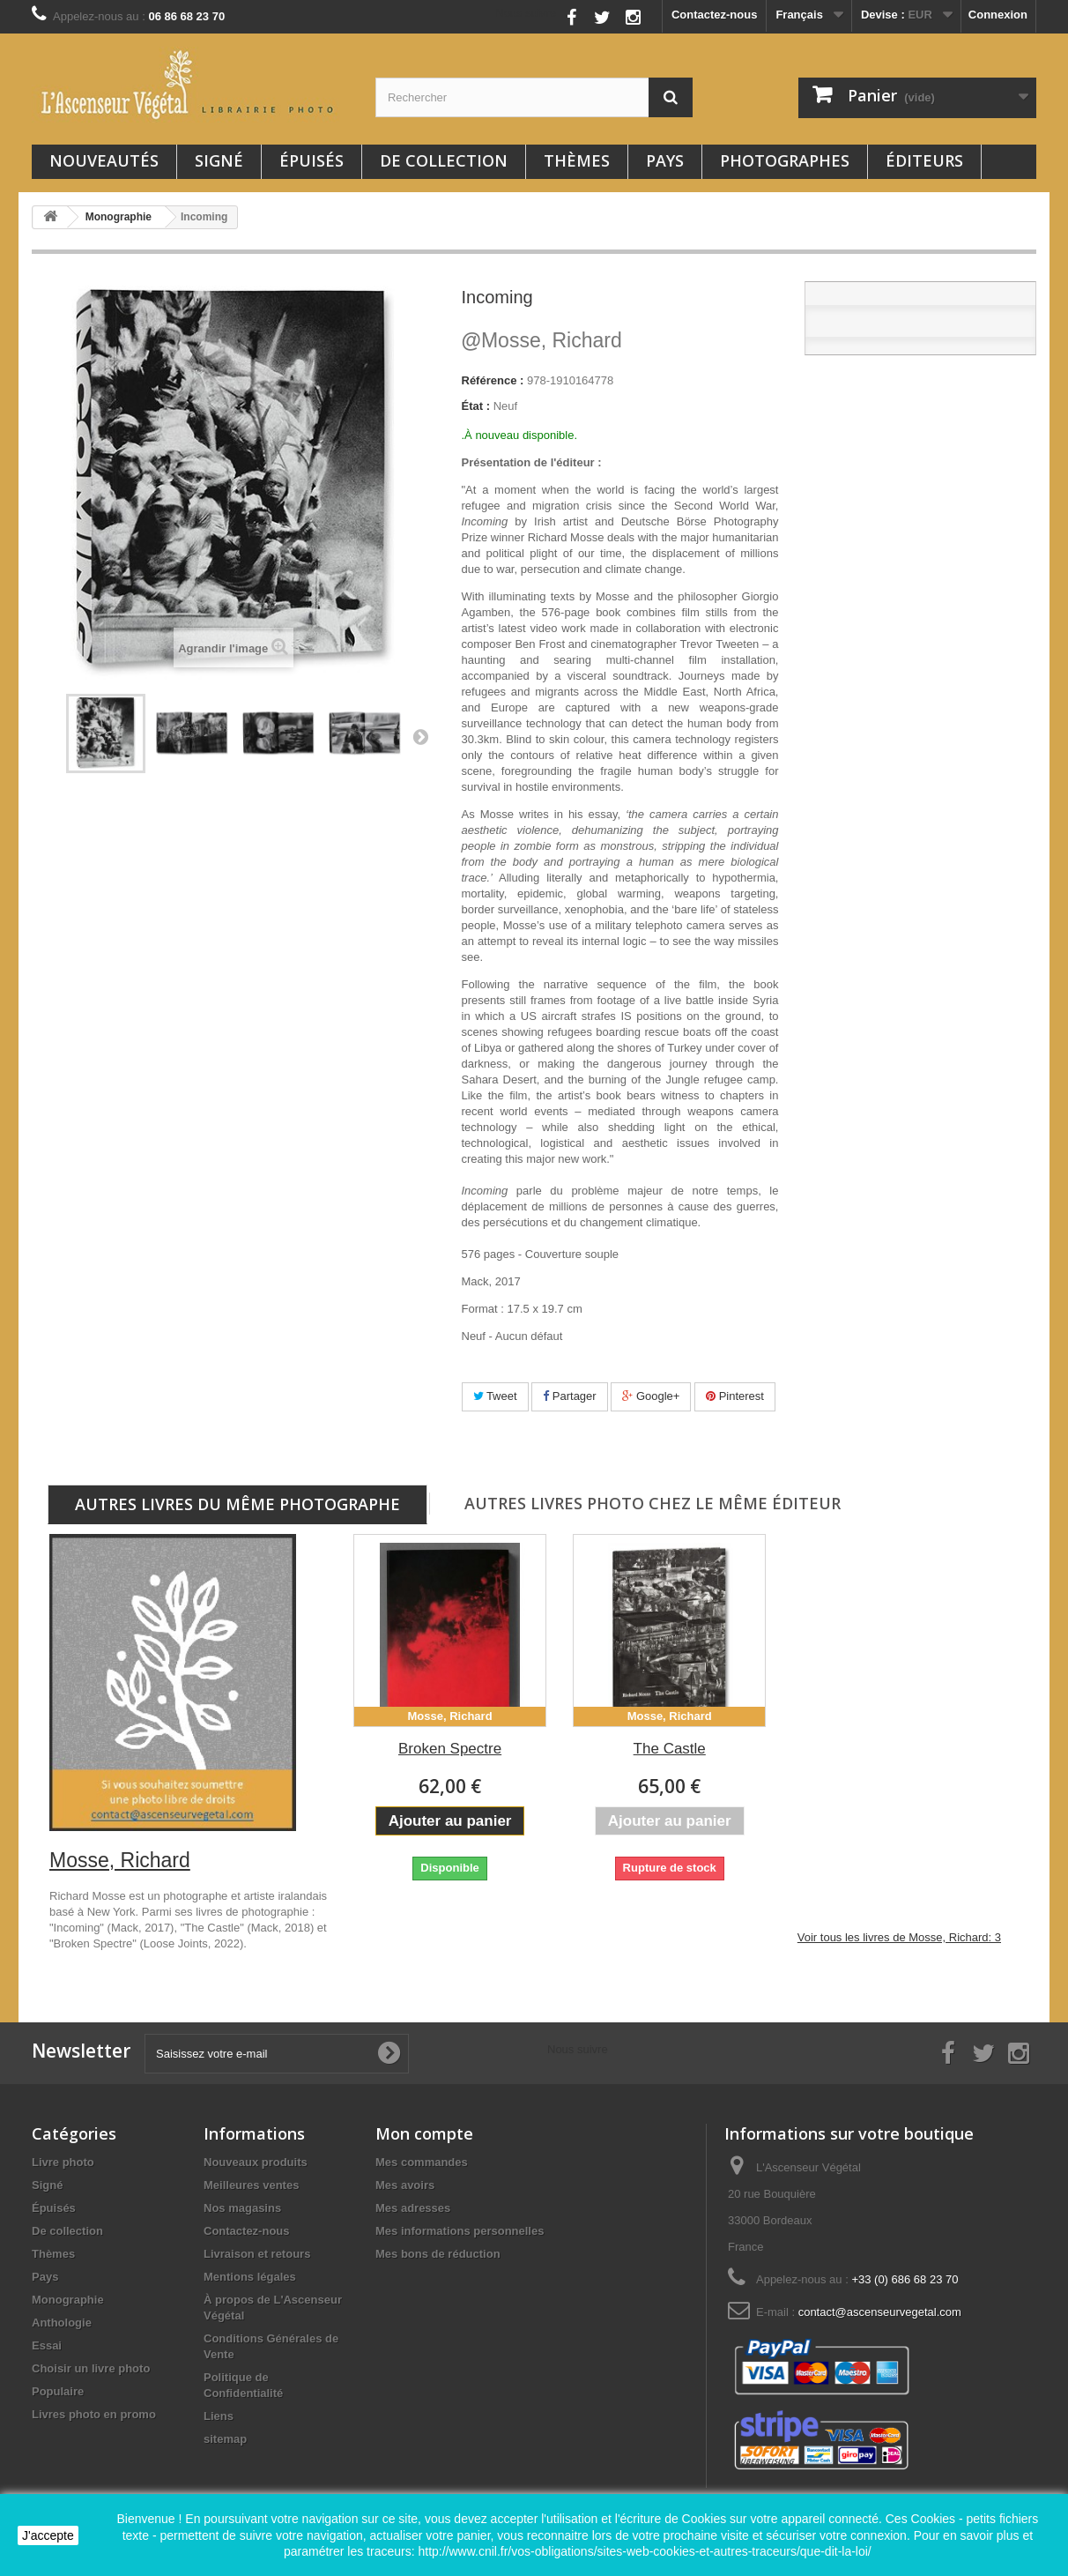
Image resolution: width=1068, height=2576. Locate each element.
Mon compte (424, 2133)
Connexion (997, 14)
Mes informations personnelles (459, 2230)
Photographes (784, 160)
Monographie (68, 2299)
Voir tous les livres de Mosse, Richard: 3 (899, 1937)
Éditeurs (924, 160)
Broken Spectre (449, 1748)
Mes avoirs (404, 2185)
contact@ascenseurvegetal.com (879, 2312)
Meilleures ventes (251, 2185)
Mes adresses (412, 2208)
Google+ (650, 1396)
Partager (569, 1396)
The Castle (670, 1748)
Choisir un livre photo (91, 2368)
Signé (219, 160)
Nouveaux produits (256, 2162)
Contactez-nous (714, 14)
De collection (444, 160)
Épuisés (311, 160)
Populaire (58, 2391)
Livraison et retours (257, 2253)
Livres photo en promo (94, 2414)
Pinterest (735, 1396)
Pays (665, 160)
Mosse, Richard (542, 340)
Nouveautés (104, 160)
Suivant (420, 736)
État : (476, 406)
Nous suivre (525, 12)
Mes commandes (421, 2162)
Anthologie (62, 2322)
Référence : (493, 380)
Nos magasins (242, 2208)
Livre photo (63, 2162)
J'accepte (48, 2535)
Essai (47, 2345)
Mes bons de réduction (438, 2253)
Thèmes (577, 160)
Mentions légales (250, 2276)
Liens (219, 2416)
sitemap (225, 2439)
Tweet (495, 1396)
